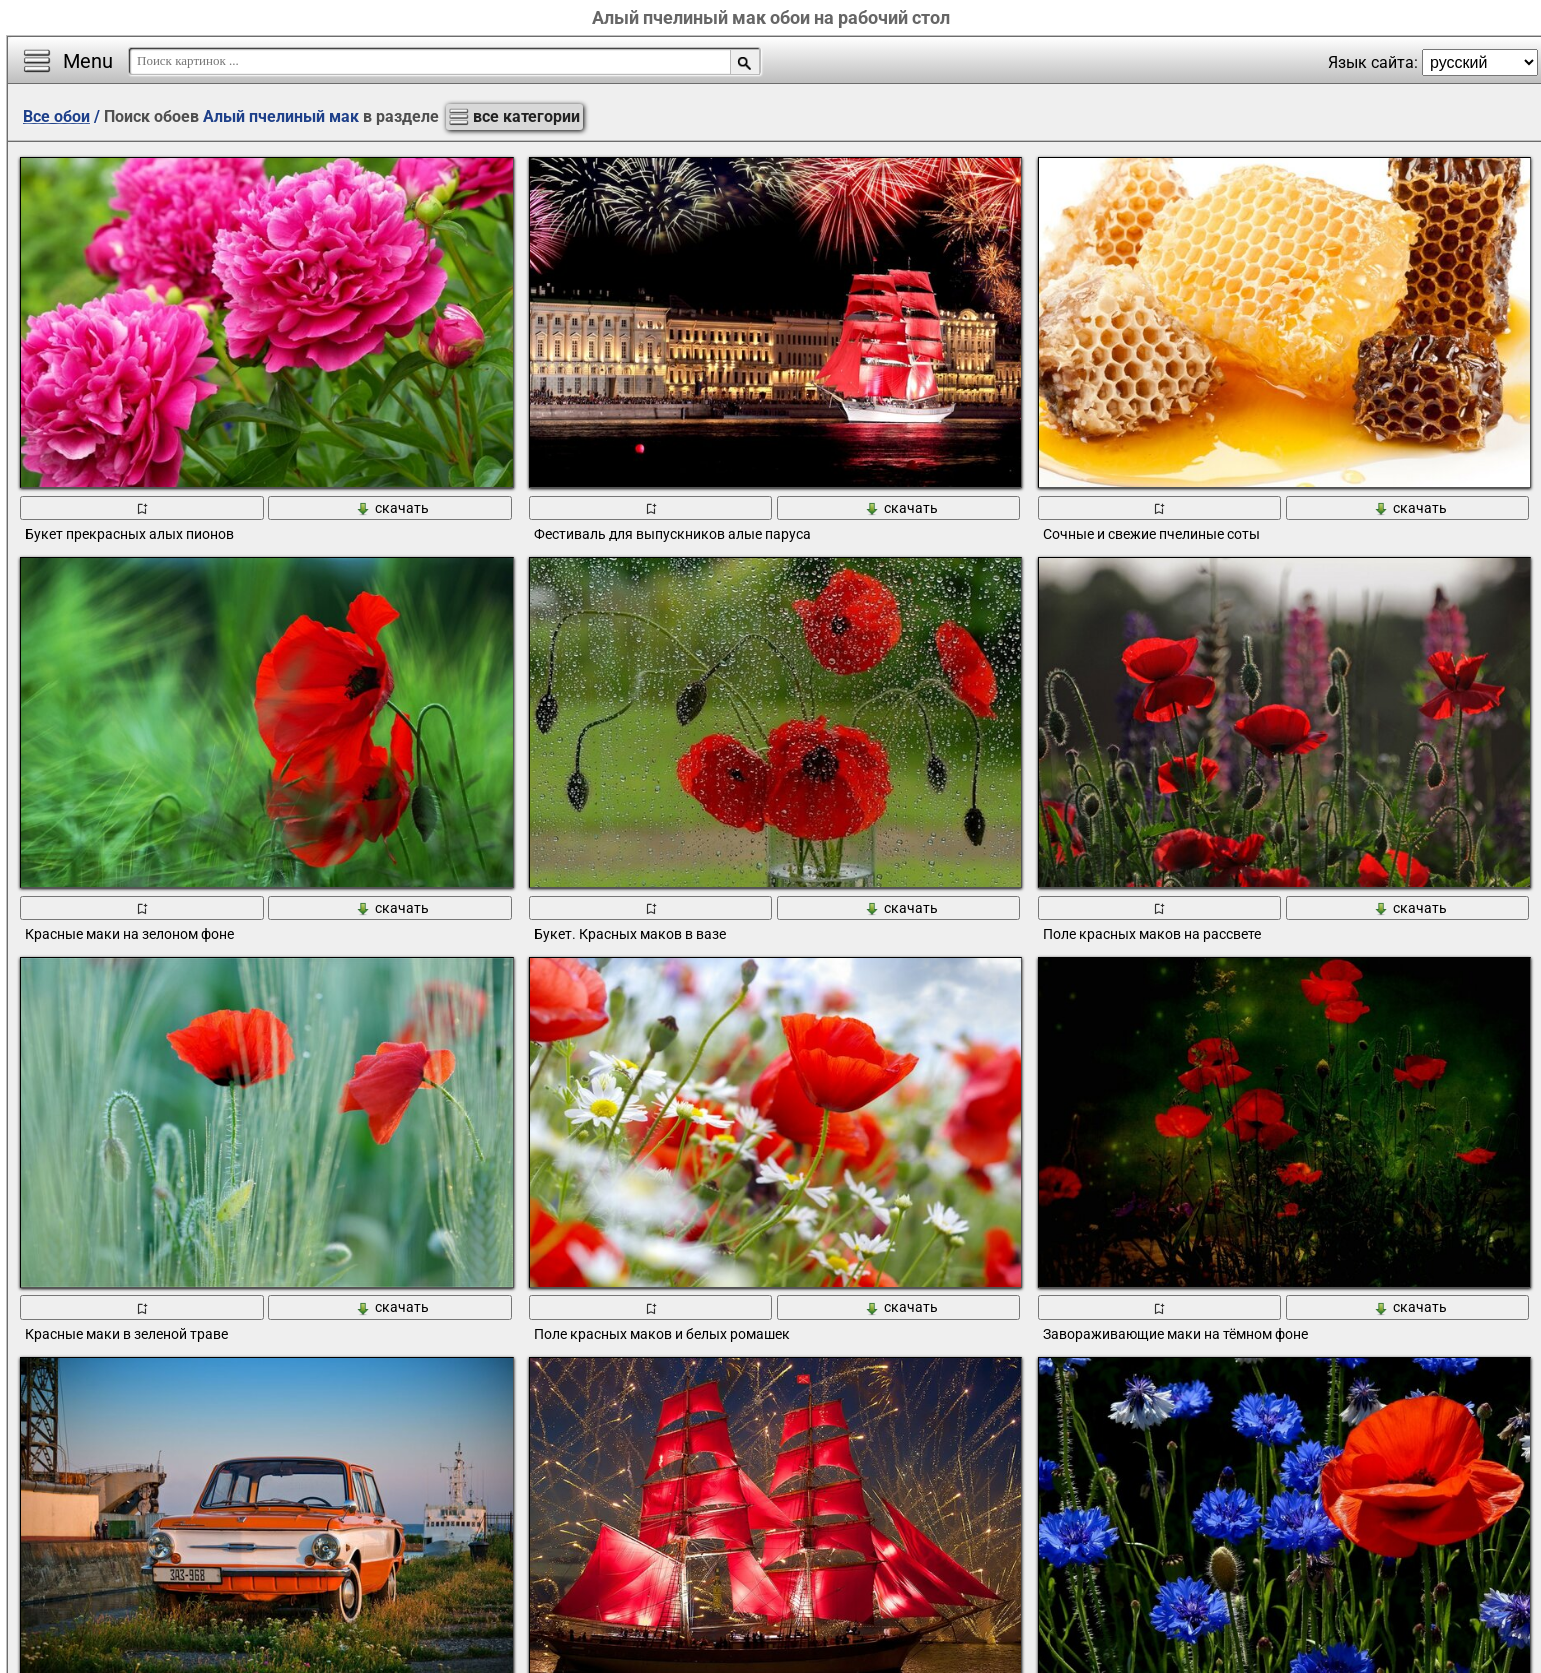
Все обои (56, 116)
